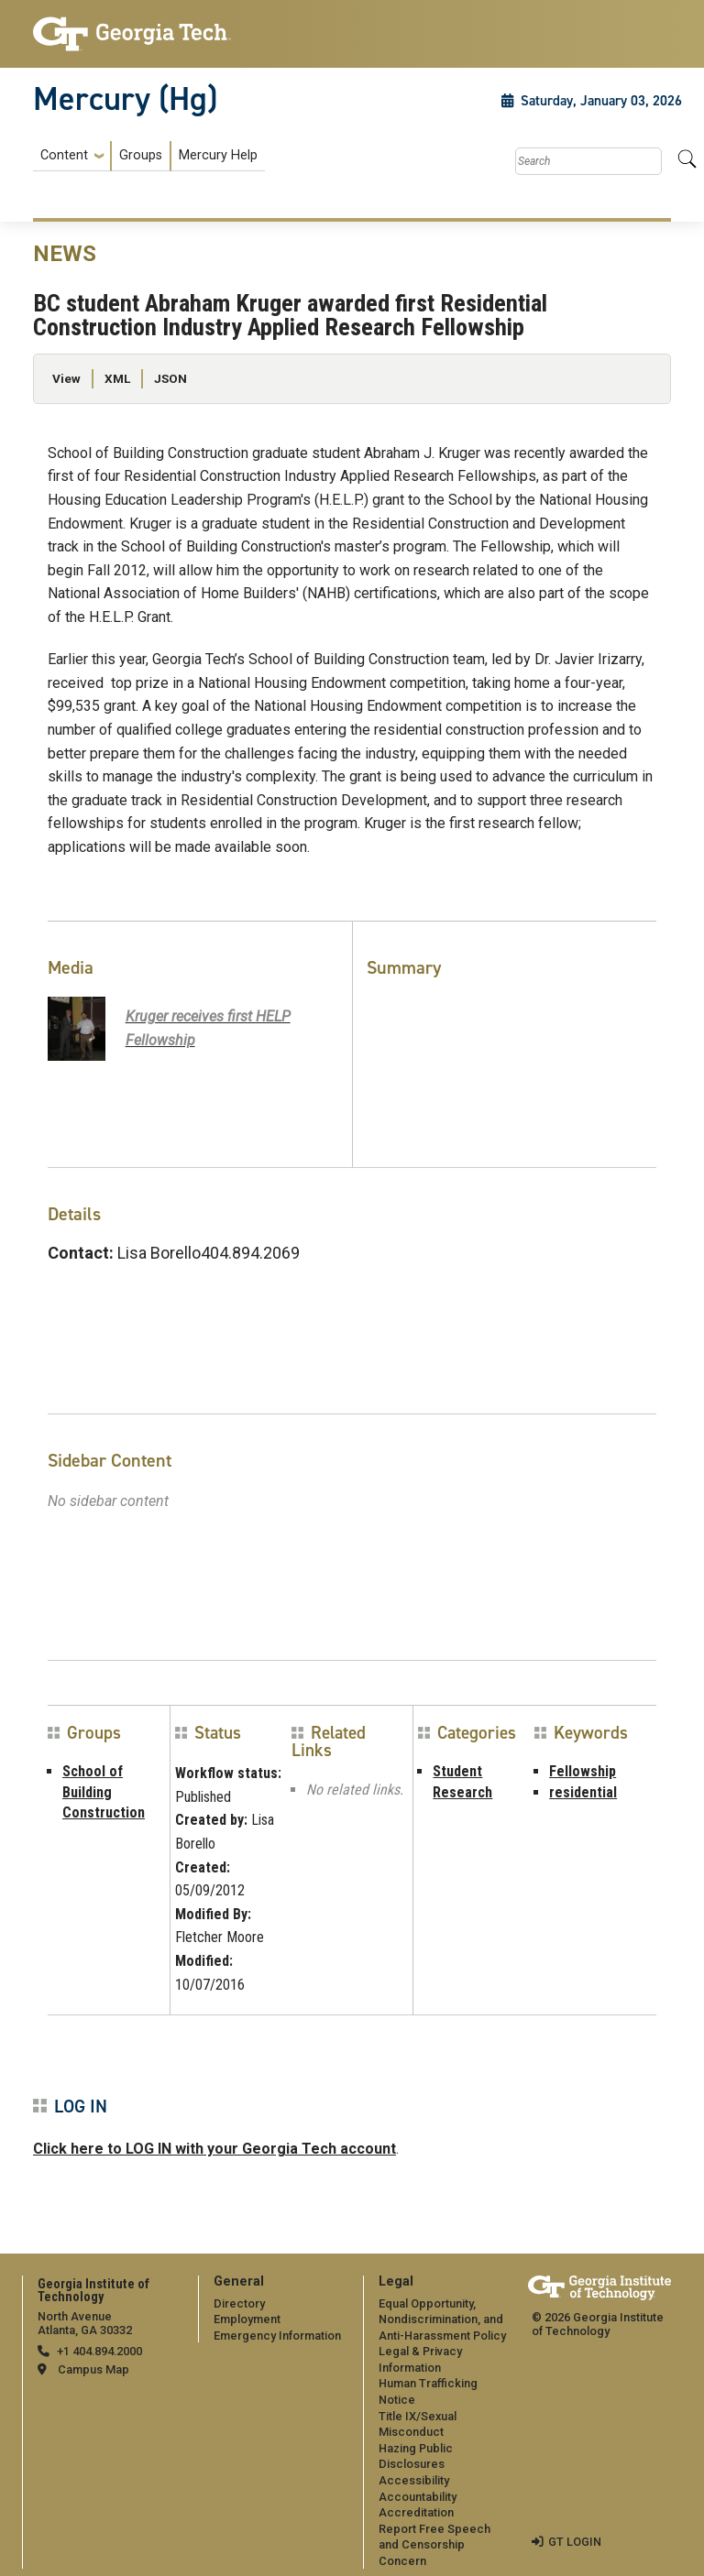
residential (583, 1792)
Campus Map (93, 2369)
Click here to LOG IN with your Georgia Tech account (214, 2148)
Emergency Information (277, 2335)
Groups (140, 155)
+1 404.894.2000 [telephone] (99, 2351)
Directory (239, 2303)
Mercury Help (218, 155)
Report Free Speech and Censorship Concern (434, 2545)
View (66, 378)
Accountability (417, 2497)
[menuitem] (149, 156)
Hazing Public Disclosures (416, 2456)
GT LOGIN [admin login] (574, 2542)
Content (64, 155)
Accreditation (416, 2512)
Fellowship (582, 1771)
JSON (170, 378)
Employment (247, 2319)
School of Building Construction (103, 1792)
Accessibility (414, 2480)
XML (117, 378)
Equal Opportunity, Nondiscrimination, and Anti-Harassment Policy (442, 2319)
